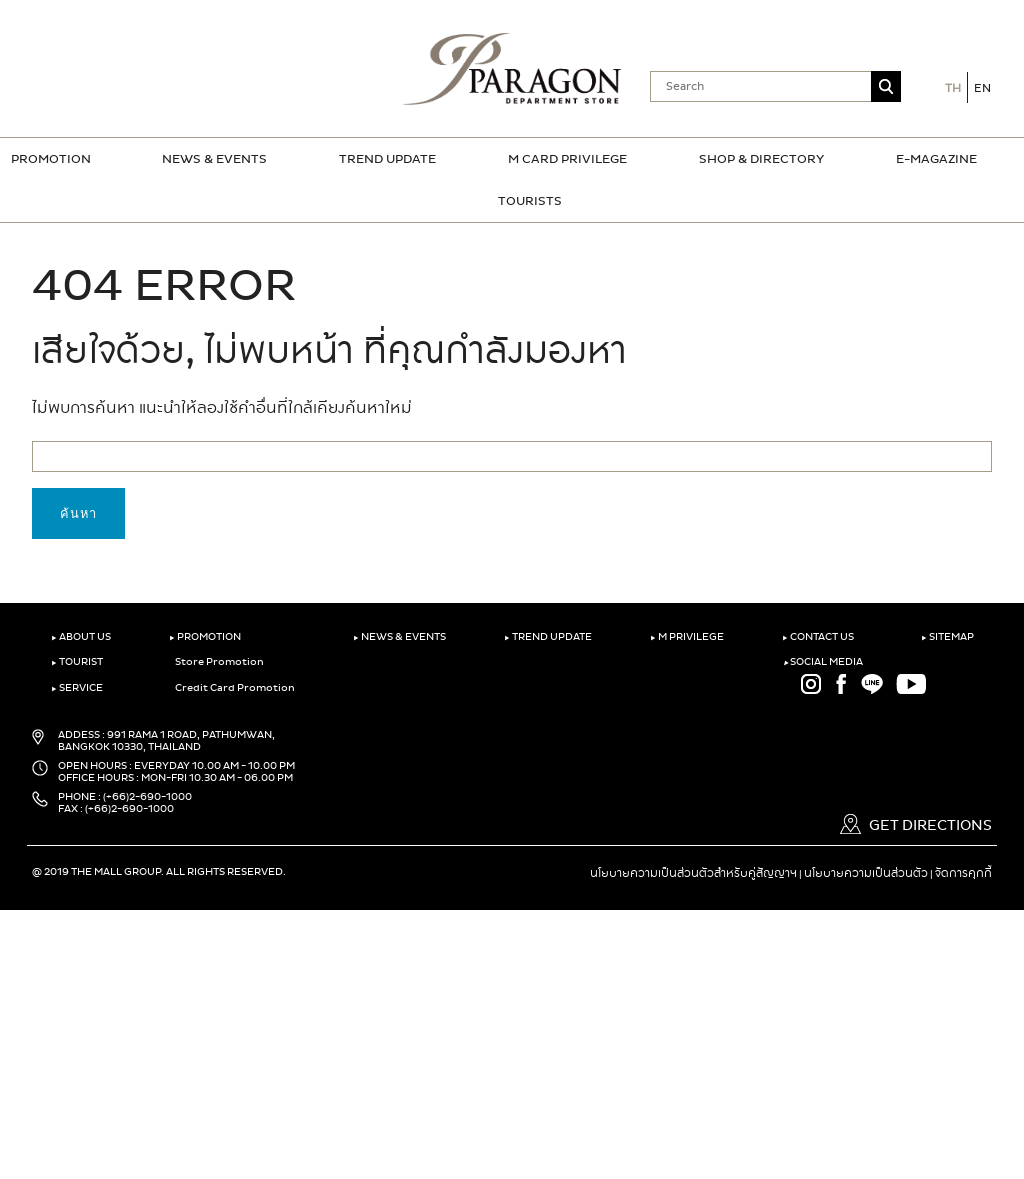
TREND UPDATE (387, 159)
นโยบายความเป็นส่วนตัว (866, 873)
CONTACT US (818, 637)
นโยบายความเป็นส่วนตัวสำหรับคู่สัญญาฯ (693, 873)
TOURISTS (530, 201)
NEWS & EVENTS (214, 159)
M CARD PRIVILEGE (567, 159)
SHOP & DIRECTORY (761, 159)
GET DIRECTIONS (916, 825)
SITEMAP (947, 637)
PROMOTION (51, 159)
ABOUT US (81, 637)
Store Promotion (216, 662)
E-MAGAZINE (936, 159)
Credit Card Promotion (232, 688)
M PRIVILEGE (687, 637)
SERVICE (77, 688)
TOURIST (77, 662)
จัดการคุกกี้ (963, 873)
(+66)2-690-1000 (147, 797)
